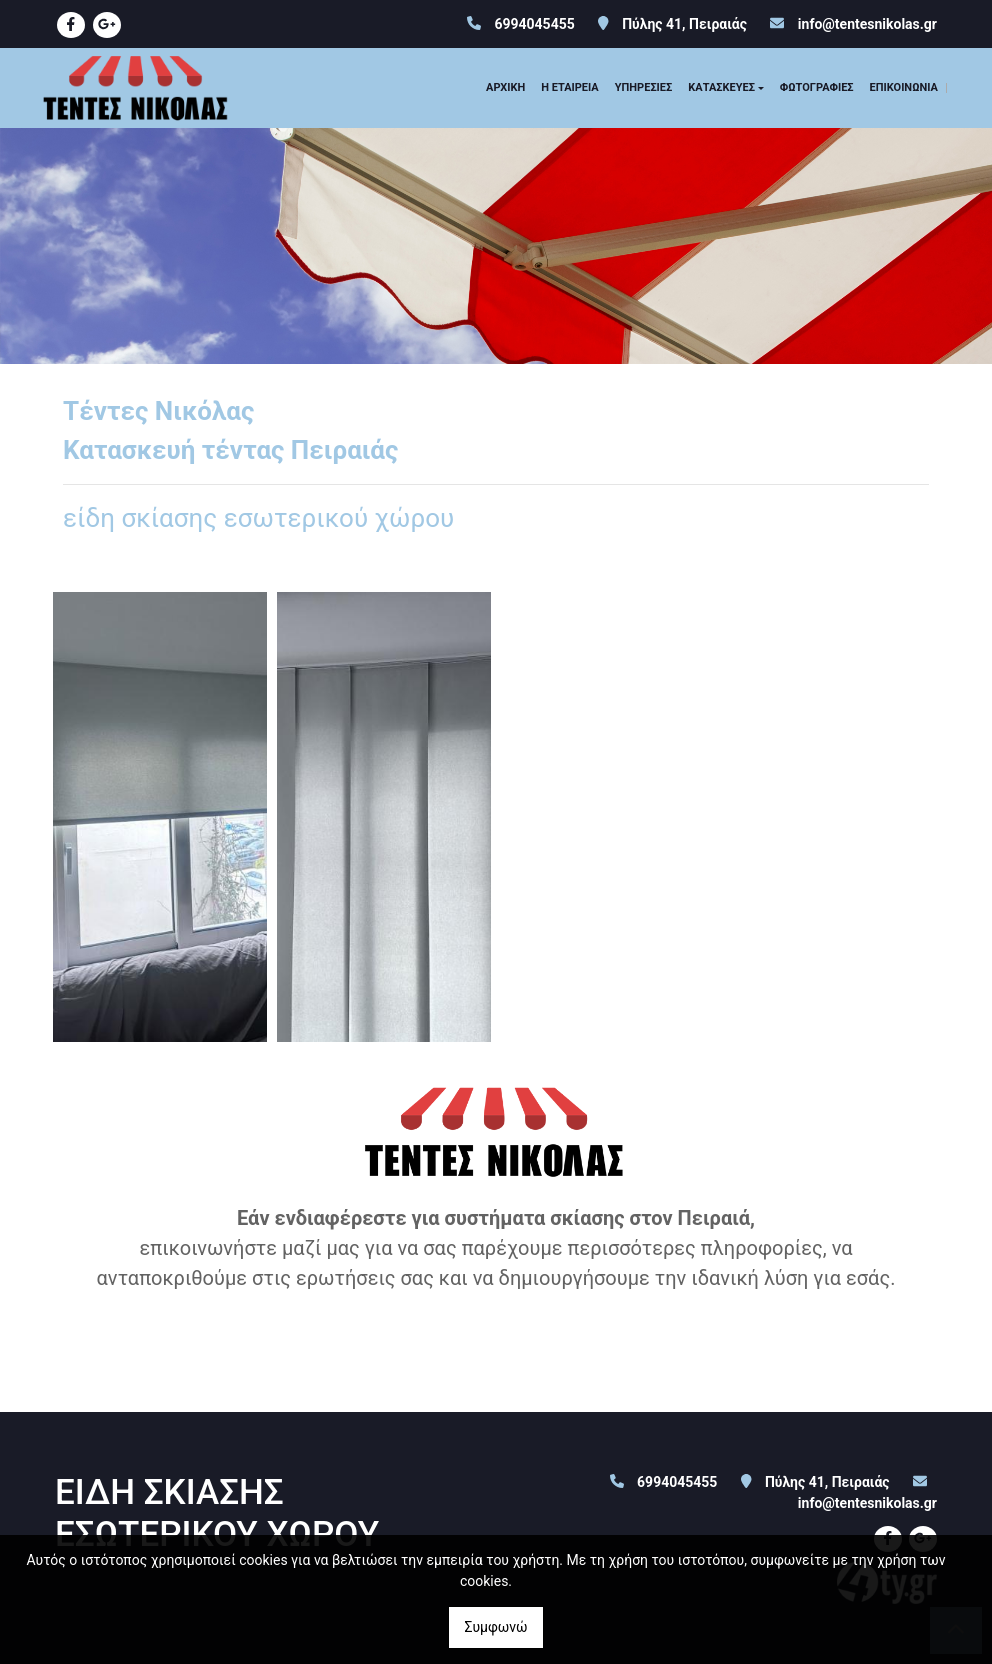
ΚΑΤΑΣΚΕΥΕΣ (721, 87)
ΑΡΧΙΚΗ (505, 87)
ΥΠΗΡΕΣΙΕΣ (644, 87)
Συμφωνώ (495, 1627)
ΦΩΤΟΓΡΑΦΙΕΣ (817, 87)
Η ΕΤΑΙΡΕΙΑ (570, 87)
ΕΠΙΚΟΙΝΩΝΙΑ (904, 87)
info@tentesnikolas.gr (867, 24)
